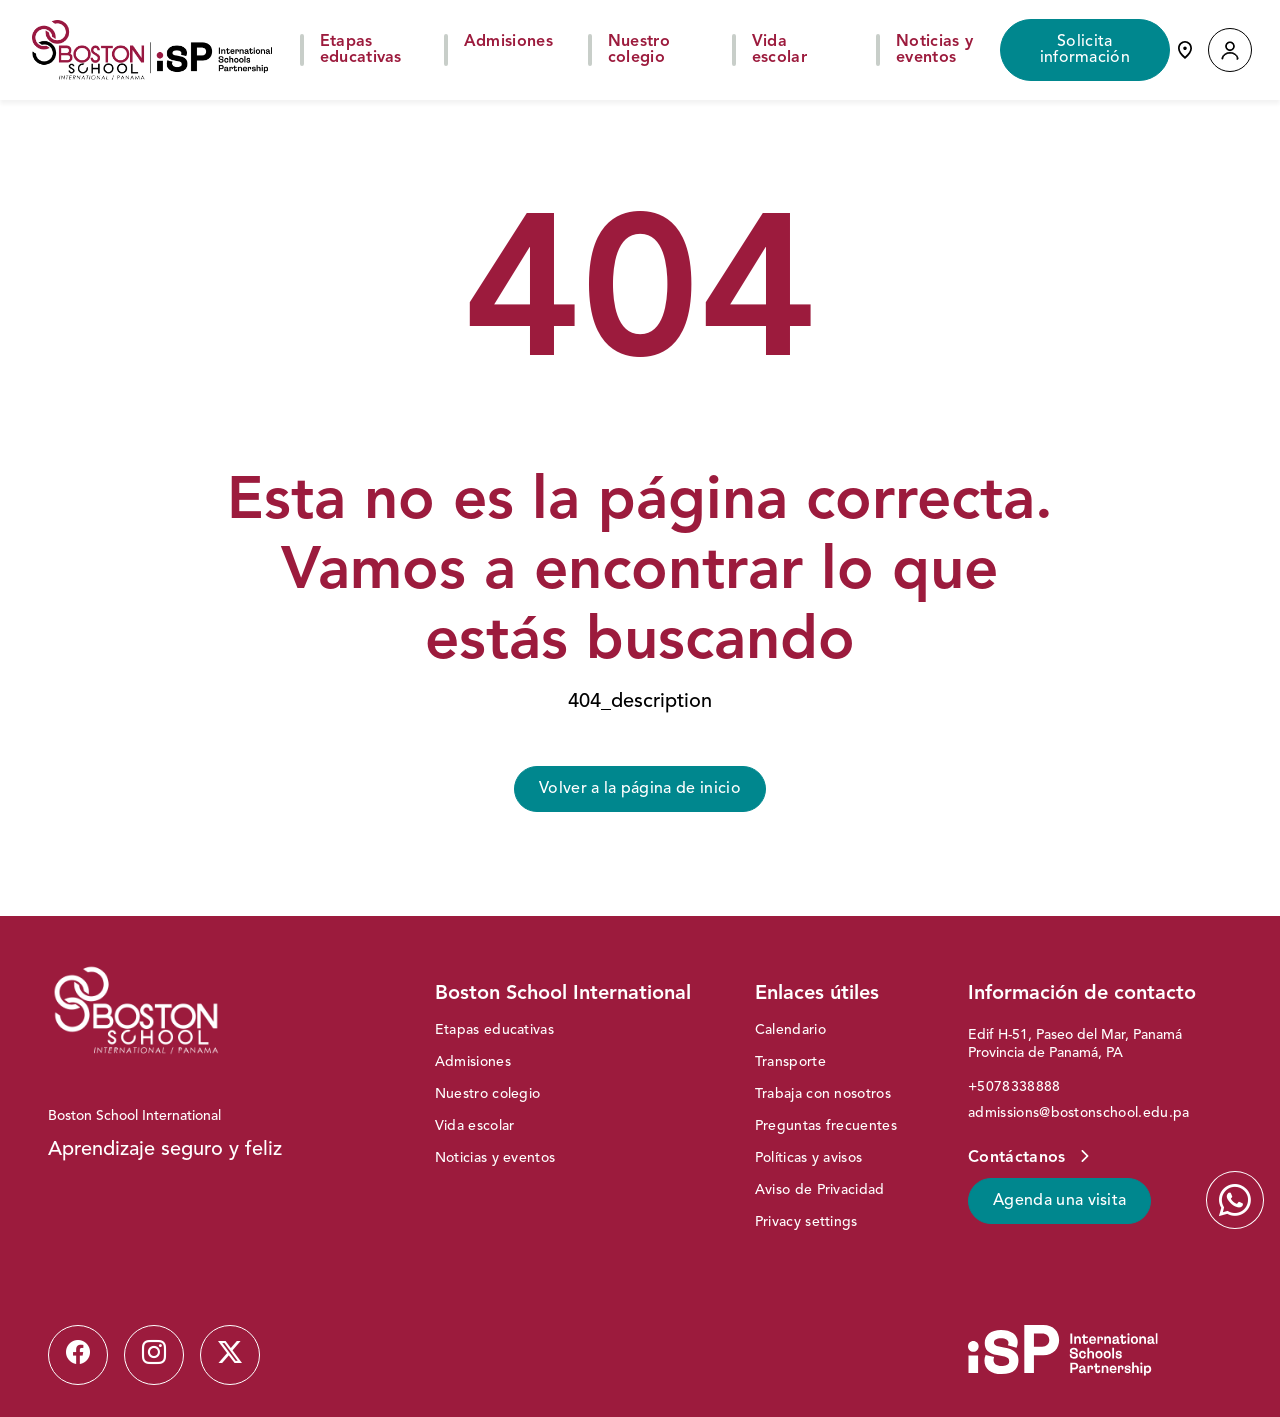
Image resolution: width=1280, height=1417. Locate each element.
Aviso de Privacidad (820, 1190)
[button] (1230, 50)
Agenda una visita (1059, 1201)
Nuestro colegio (488, 1094)
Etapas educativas (494, 1030)
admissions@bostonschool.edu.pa (1079, 1113)
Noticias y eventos (495, 1158)
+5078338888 (1014, 1087)
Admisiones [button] (508, 42)
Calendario (790, 1030)
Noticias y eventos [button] (934, 50)
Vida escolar (475, 1126)
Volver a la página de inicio (640, 789)
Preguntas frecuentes (826, 1126)
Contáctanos (1019, 1158)
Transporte (790, 1062)
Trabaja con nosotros (823, 1094)
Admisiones (473, 1062)
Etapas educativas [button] (361, 50)
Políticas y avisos (809, 1158)
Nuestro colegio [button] (639, 50)
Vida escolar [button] (779, 50)
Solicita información (1085, 50)
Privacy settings (806, 1222)
